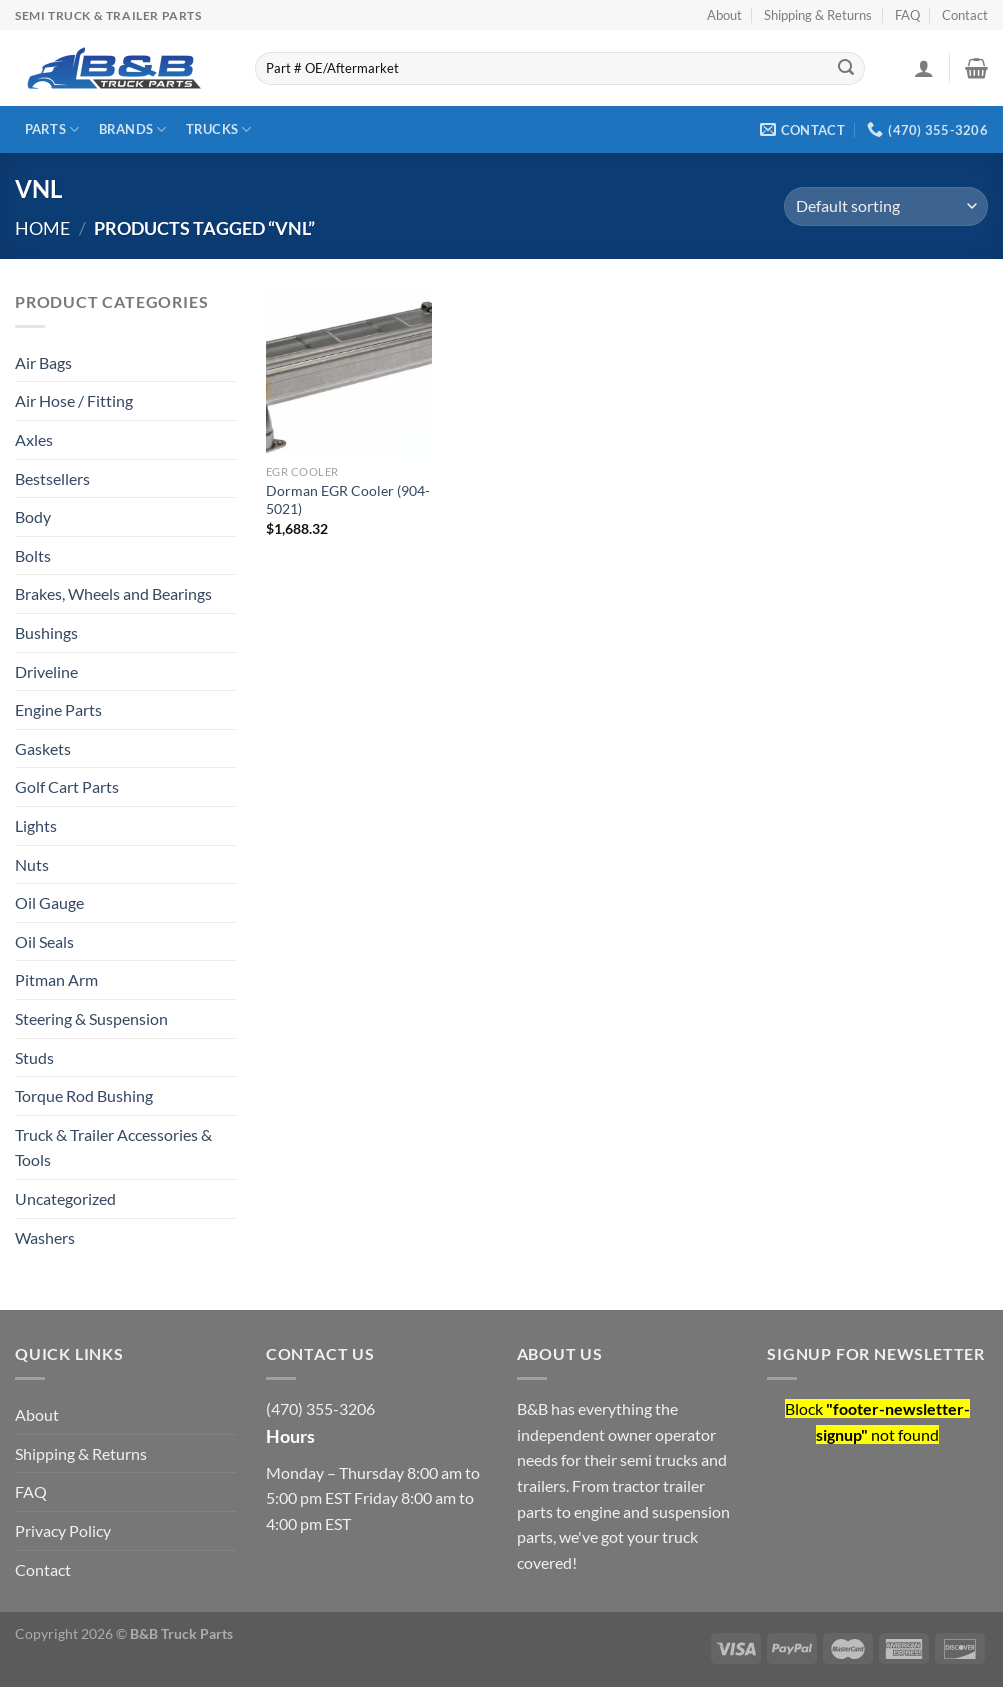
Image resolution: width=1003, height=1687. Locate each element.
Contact (965, 15)
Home (42, 228)
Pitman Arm (56, 979)
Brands (133, 129)
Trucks (219, 129)
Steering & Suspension (91, 1018)
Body (33, 516)
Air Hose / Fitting (74, 400)
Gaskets (43, 748)
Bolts (33, 555)
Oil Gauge (49, 902)
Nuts (32, 864)
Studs (34, 1057)
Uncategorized (65, 1198)
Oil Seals (44, 941)
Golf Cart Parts (67, 786)
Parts (52, 129)
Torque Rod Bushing (84, 1095)
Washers (45, 1237)
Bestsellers (52, 478)
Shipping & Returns (818, 15)
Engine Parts (58, 709)
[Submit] (846, 69)
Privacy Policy (63, 1530)
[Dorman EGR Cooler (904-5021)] (349, 372)
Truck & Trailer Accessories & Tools (113, 1147)
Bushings (46, 632)
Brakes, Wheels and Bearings (113, 593)
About (724, 15)
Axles (34, 439)
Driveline (46, 671)
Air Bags (43, 362)
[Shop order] (886, 206)
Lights (36, 825)
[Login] (924, 68)
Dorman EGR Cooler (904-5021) (348, 500)
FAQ (907, 15)
